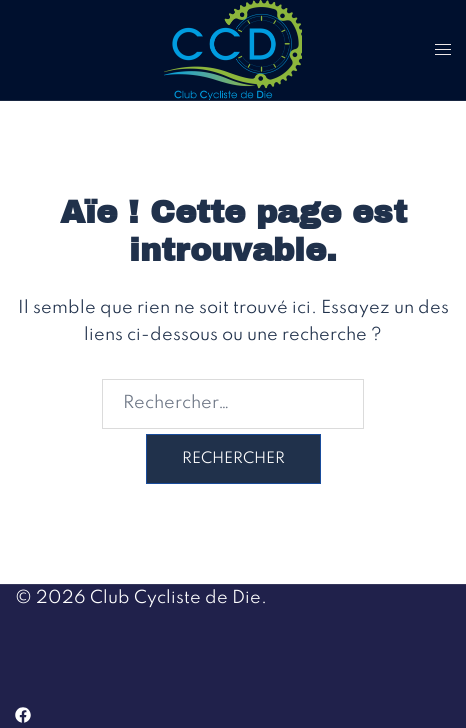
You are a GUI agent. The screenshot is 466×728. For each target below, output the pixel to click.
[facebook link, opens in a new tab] (23, 714)
